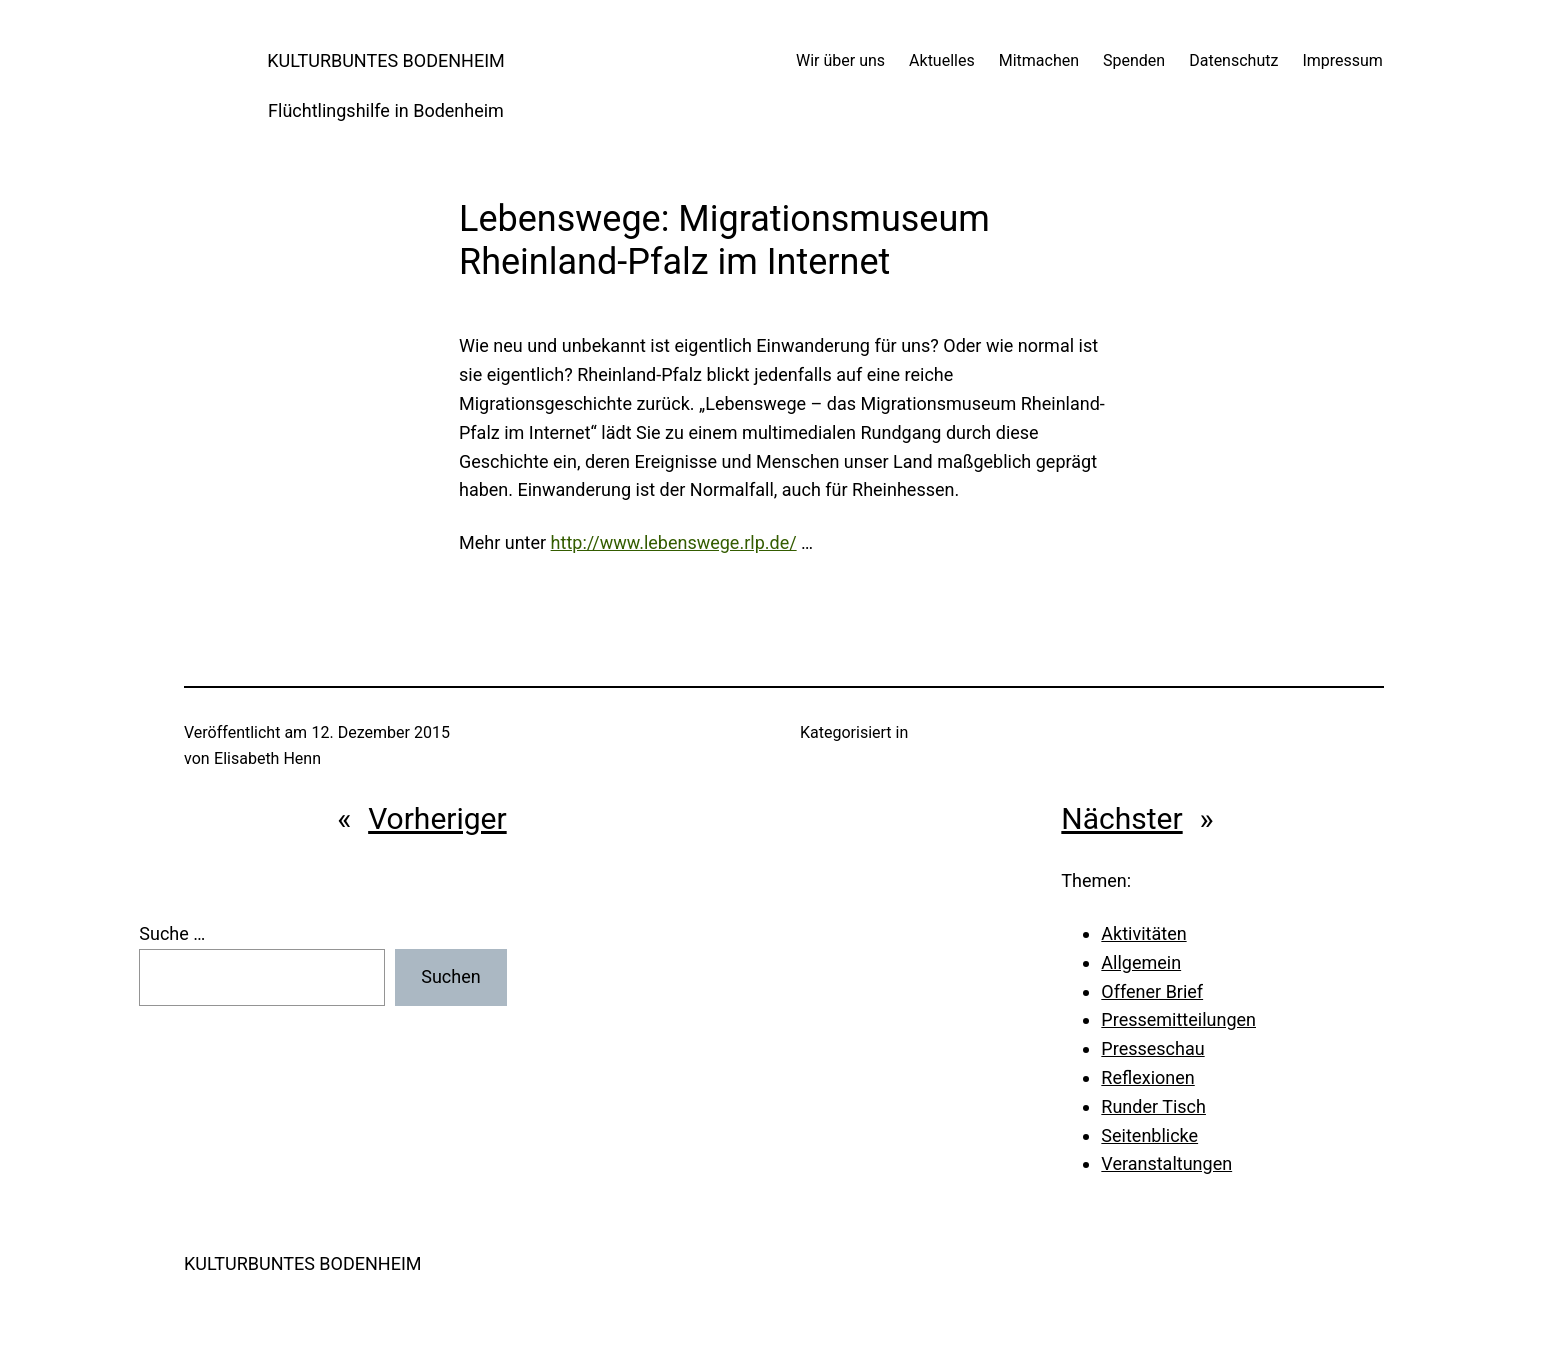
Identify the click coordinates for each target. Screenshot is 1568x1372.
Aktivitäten (1143, 933)
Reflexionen (1147, 1077)
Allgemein (1141, 962)
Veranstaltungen (1166, 1163)
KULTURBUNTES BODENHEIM (386, 60)
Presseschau (1152, 1048)
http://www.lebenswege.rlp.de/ (674, 542)
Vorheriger (437, 818)
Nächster (1121, 818)
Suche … (172, 933)
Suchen (450, 976)
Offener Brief (1152, 991)
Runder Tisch (1153, 1106)
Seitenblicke (1149, 1135)
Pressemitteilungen (1178, 1019)
